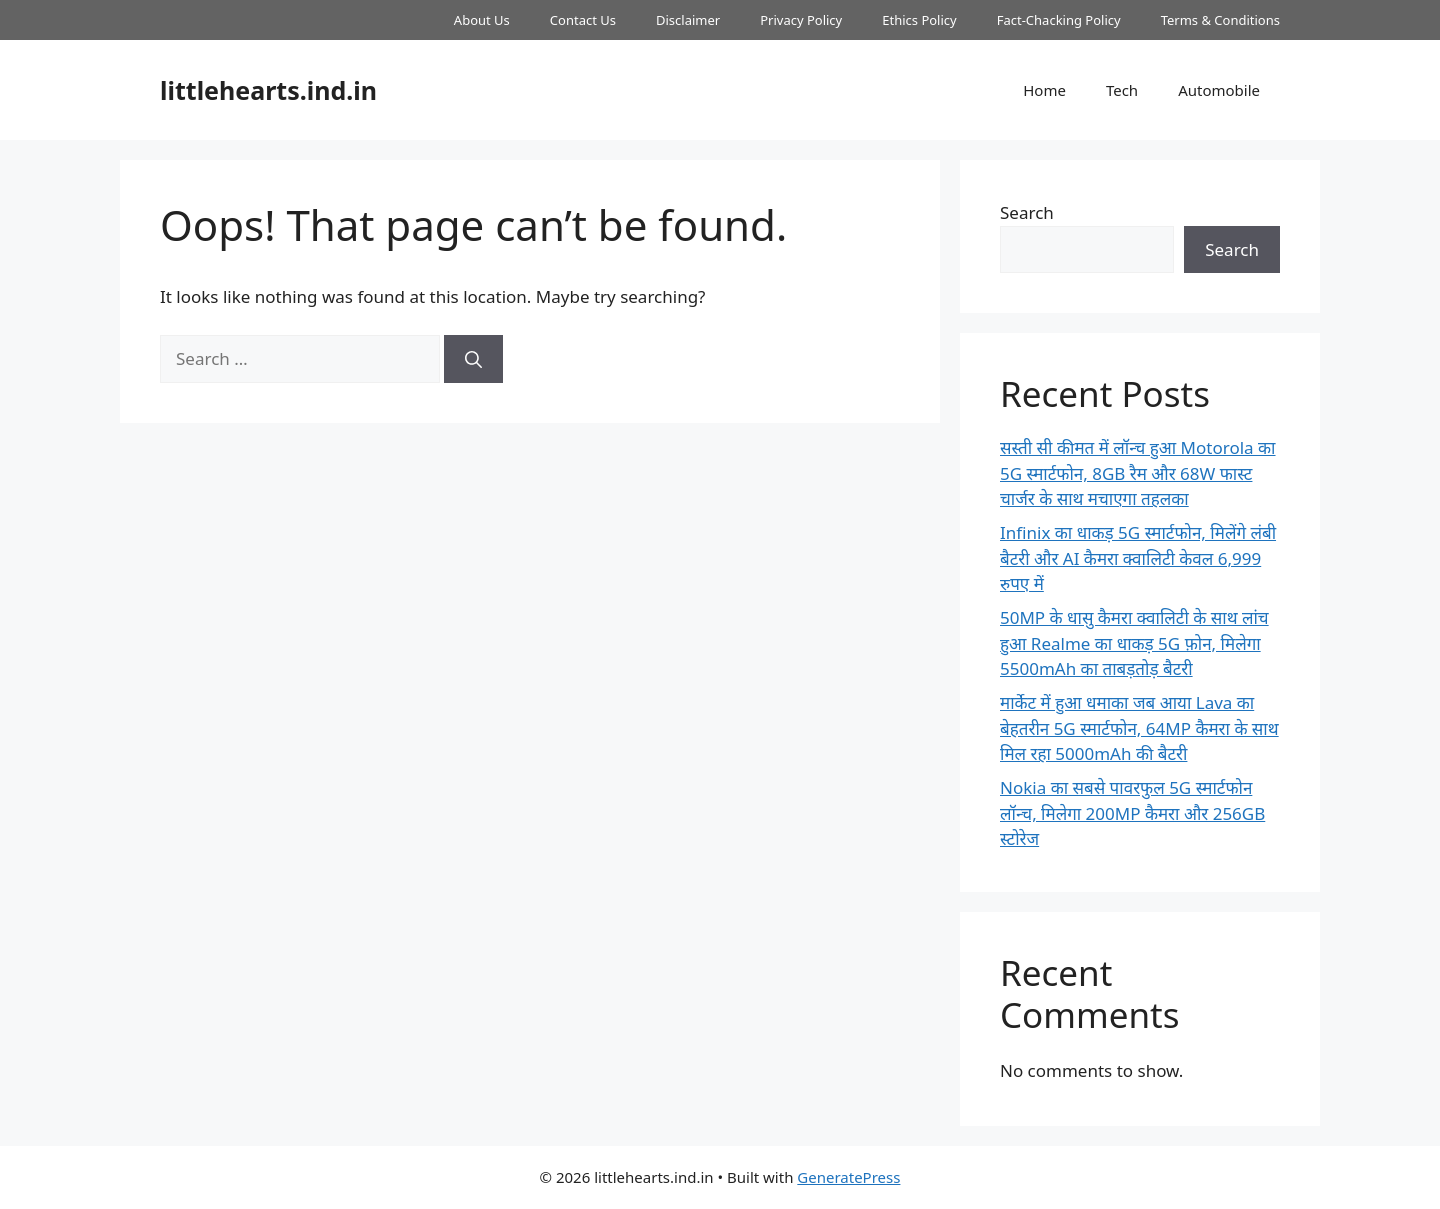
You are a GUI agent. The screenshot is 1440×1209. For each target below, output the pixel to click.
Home (1044, 90)
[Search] (473, 359)
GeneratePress (848, 1177)
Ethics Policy (919, 20)
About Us (482, 20)
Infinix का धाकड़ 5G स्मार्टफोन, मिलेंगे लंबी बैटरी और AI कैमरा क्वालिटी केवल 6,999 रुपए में (1138, 558)
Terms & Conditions (1220, 20)
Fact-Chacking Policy (1059, 20)
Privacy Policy (801, 20)
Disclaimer (688, 20)
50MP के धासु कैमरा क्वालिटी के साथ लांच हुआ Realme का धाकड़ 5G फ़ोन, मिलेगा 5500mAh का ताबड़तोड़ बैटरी (1134, 643)
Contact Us (583, 20)
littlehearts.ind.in (268, 90)
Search (1027, 212)
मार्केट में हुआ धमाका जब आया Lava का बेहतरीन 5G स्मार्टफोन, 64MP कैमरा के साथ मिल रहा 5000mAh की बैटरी (1139, 728)
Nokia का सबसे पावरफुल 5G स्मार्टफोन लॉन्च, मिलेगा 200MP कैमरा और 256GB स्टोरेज (1132, 813)
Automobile (1219, 90)
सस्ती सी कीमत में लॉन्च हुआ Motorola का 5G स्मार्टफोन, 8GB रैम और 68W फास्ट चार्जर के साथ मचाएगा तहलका (1138, 473)
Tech (1122, 90)
